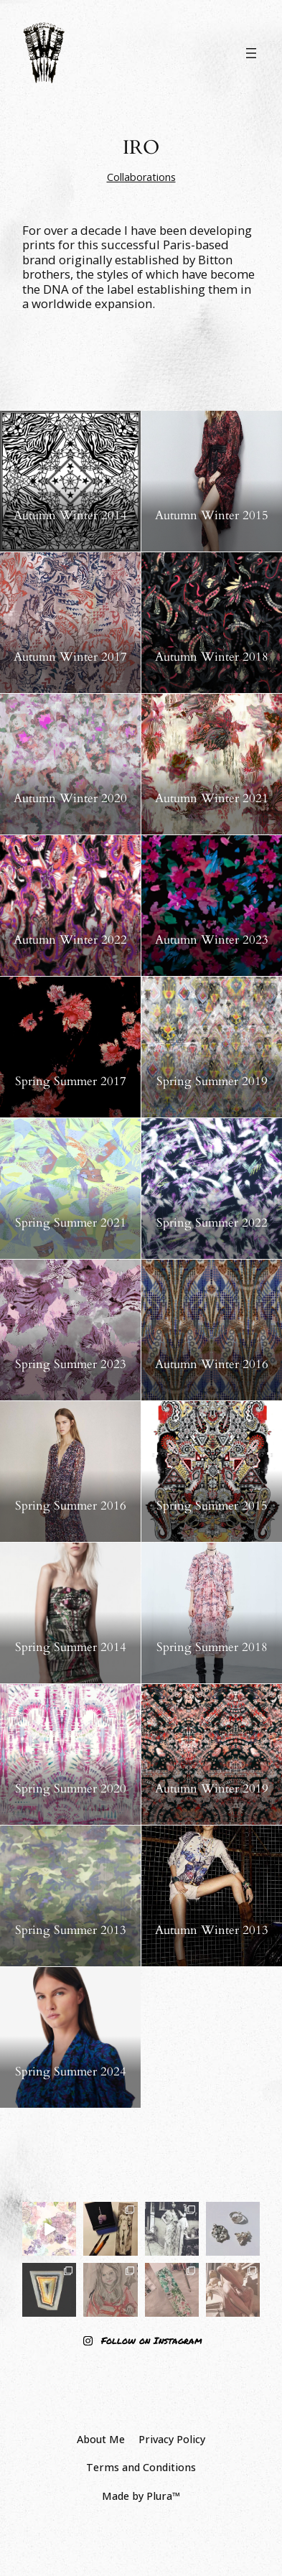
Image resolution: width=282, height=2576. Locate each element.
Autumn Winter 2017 (70, 657)
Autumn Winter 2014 (70, 515)
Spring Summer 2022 (212, 1223)
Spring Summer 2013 (70, 1930)
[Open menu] (251, 53)
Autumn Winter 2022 (70, 940)
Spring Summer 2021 (70, 1223)
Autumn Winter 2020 (70, 798)
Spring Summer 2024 (70, 2072)
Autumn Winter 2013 (211, 1930)
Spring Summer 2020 (70, 1789)
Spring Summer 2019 (212, 1081)
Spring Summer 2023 (70, 1364)
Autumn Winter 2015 (211, 515)
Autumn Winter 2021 (211, 798)
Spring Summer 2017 (70, 1081)
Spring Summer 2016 (70, 1506)
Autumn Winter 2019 (211, 1789)
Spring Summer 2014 (70, 1647)
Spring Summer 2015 (212, 1506)
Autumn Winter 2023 (211, 940)
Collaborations (141, 177)
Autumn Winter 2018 (211, 657)
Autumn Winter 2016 (211, 1364)
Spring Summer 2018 (212, 1647)
